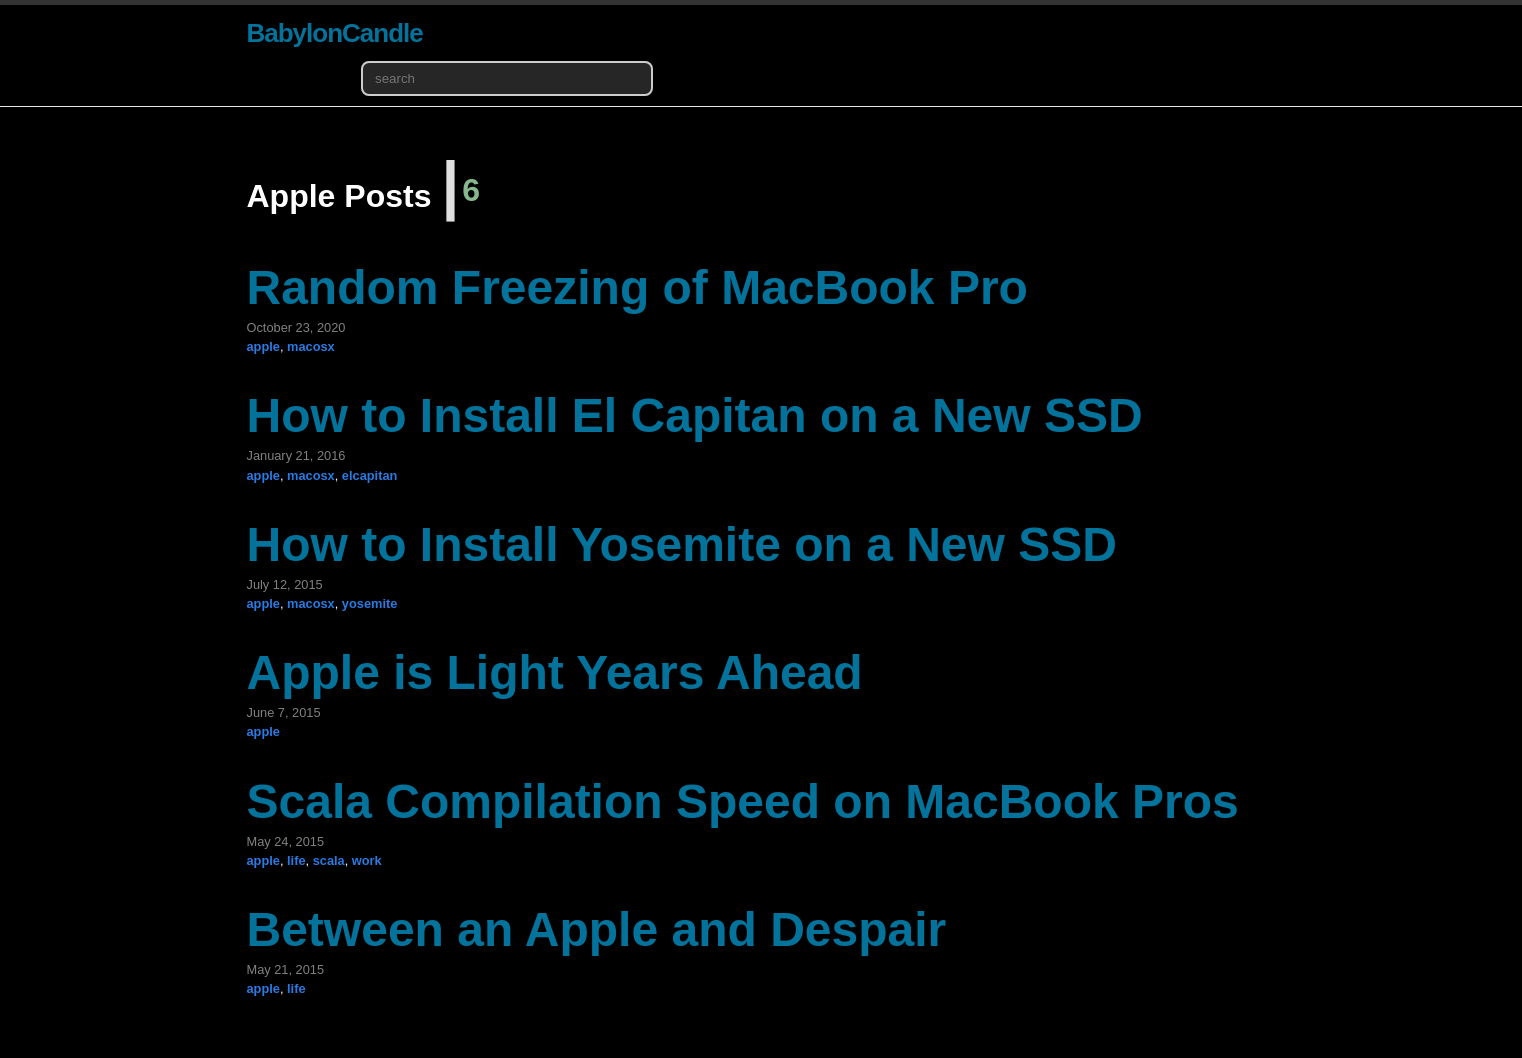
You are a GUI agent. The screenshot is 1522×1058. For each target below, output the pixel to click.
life (296, 860)
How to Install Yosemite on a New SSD (682, 544)
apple (263, 346)
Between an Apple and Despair (597, 929)
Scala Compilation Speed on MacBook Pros (743, 801)
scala (329, 860)
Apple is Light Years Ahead (555, 672)
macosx (311, 346)
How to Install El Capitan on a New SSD (695, 415)
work (367, 860)
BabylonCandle (335, 33)
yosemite (369, 603)
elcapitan (369, 475)
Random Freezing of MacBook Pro (637, 287)
